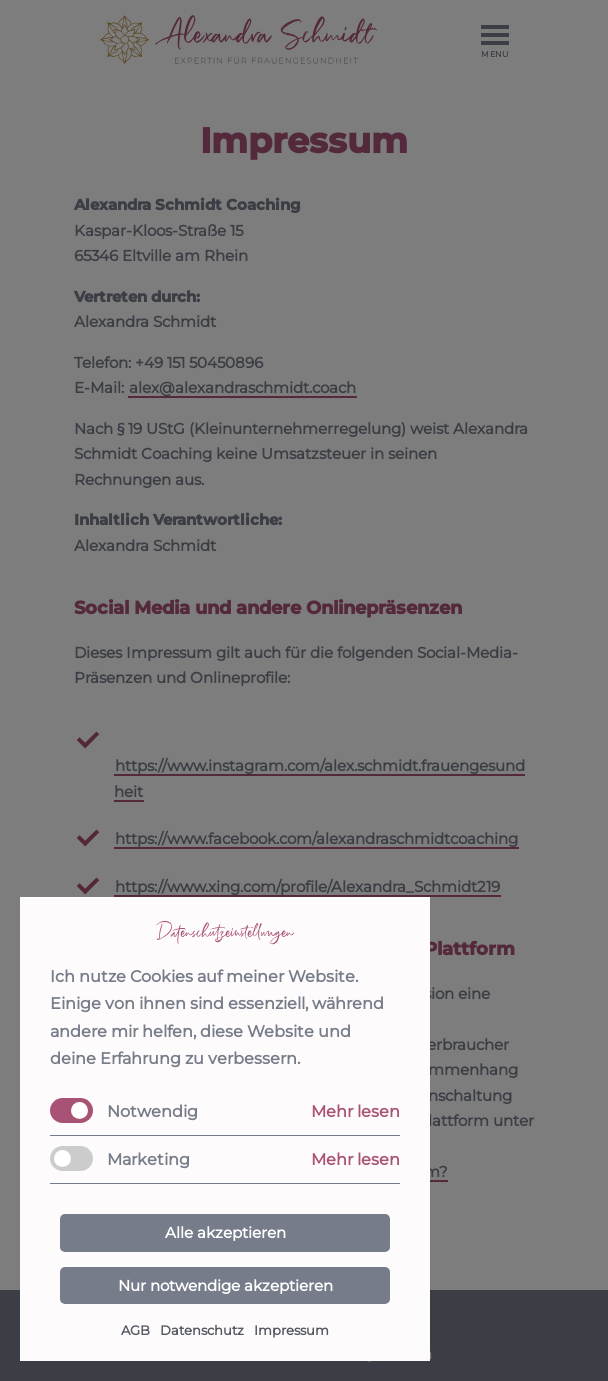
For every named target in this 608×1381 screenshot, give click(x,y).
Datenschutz (202, 1330)
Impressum (291, 1330)
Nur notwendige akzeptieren (225, 1285)
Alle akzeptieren (225, 1232)
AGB (135, 1330)
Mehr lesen (355, 1111)
